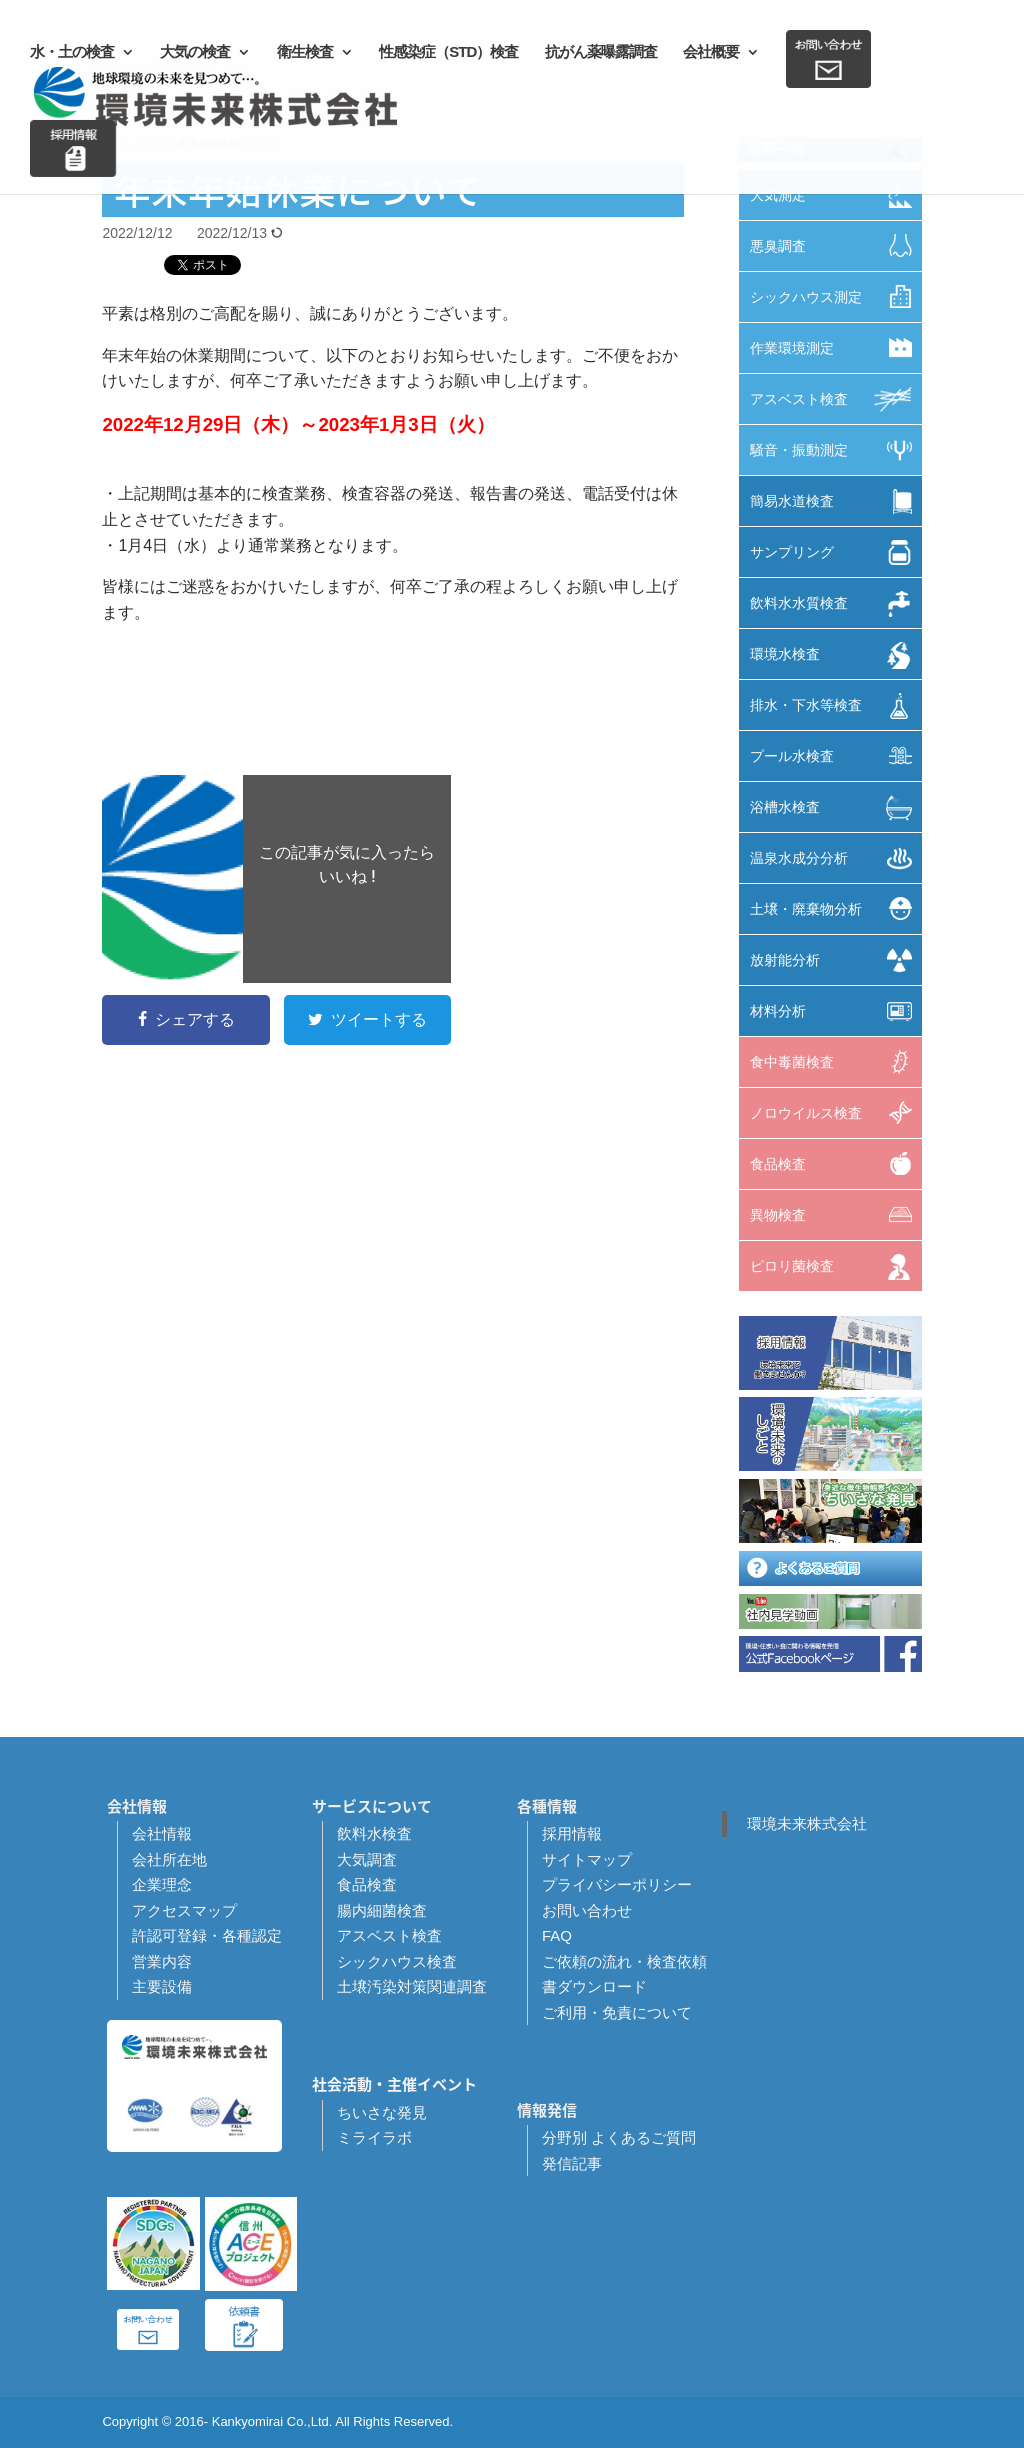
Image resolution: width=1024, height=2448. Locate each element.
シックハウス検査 (397, 1961)
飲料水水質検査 (836, 604)
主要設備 (162, 1986)
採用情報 (572, 1833)
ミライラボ (374, 2137)
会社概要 (711, 52)
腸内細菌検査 (382, 1910)
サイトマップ (587, 1859)
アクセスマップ (184, 1910)
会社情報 (162, 1833)
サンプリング (836, 552)
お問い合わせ (587, 1910)
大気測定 (836, 195)
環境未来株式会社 (807, 1823)
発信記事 (572, 2163)
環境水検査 (836, 655)
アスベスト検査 (836, 399)
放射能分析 (836, 960)
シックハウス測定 (836, 296)
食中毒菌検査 (836, 1062)
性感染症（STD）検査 (448, 52)
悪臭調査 (836, 245)
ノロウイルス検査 (836, 1112)
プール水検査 (836, 755)
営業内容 (162, 1961)
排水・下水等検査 (836, 706)
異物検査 (836, 1214)
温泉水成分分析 (836, 858)
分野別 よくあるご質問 (619, 2137)
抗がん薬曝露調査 (601, 52)
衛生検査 (305, 52)
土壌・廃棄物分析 (836, 908)
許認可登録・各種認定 (207, 1935)
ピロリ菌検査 (836, 1267)
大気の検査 (195, 52)
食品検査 (836, 1163)
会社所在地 (169, 1859)
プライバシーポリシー (617, 1884)
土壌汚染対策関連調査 (412, 1986)
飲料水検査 (374, 1833)
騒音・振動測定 (836, 450)
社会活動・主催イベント (394, 2084)
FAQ (557, 1935)
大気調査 (367, 1859)
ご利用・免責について (617, 2012)
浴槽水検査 (836, 808)
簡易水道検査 (836, 501)
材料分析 (836, 1011)
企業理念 (162, 1884)
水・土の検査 (72, 52)
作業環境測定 (836, 347)
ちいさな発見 (382, 2112)
